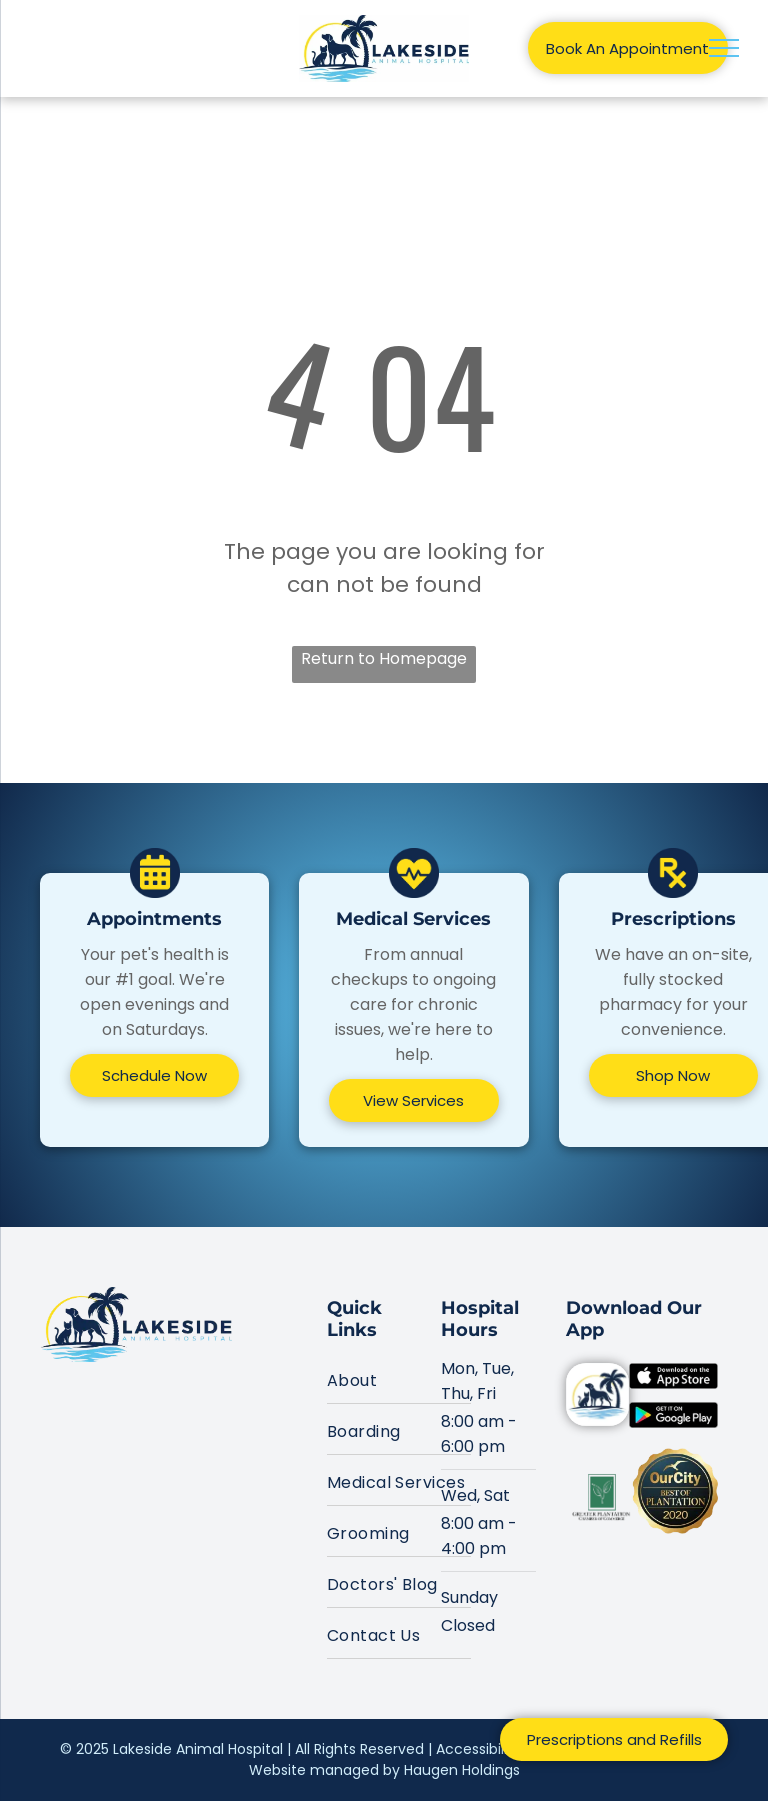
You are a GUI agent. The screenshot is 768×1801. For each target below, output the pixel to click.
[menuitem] (399, 1378)
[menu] (724, 48)
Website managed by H (331, 1770)
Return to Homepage (384, 658)
